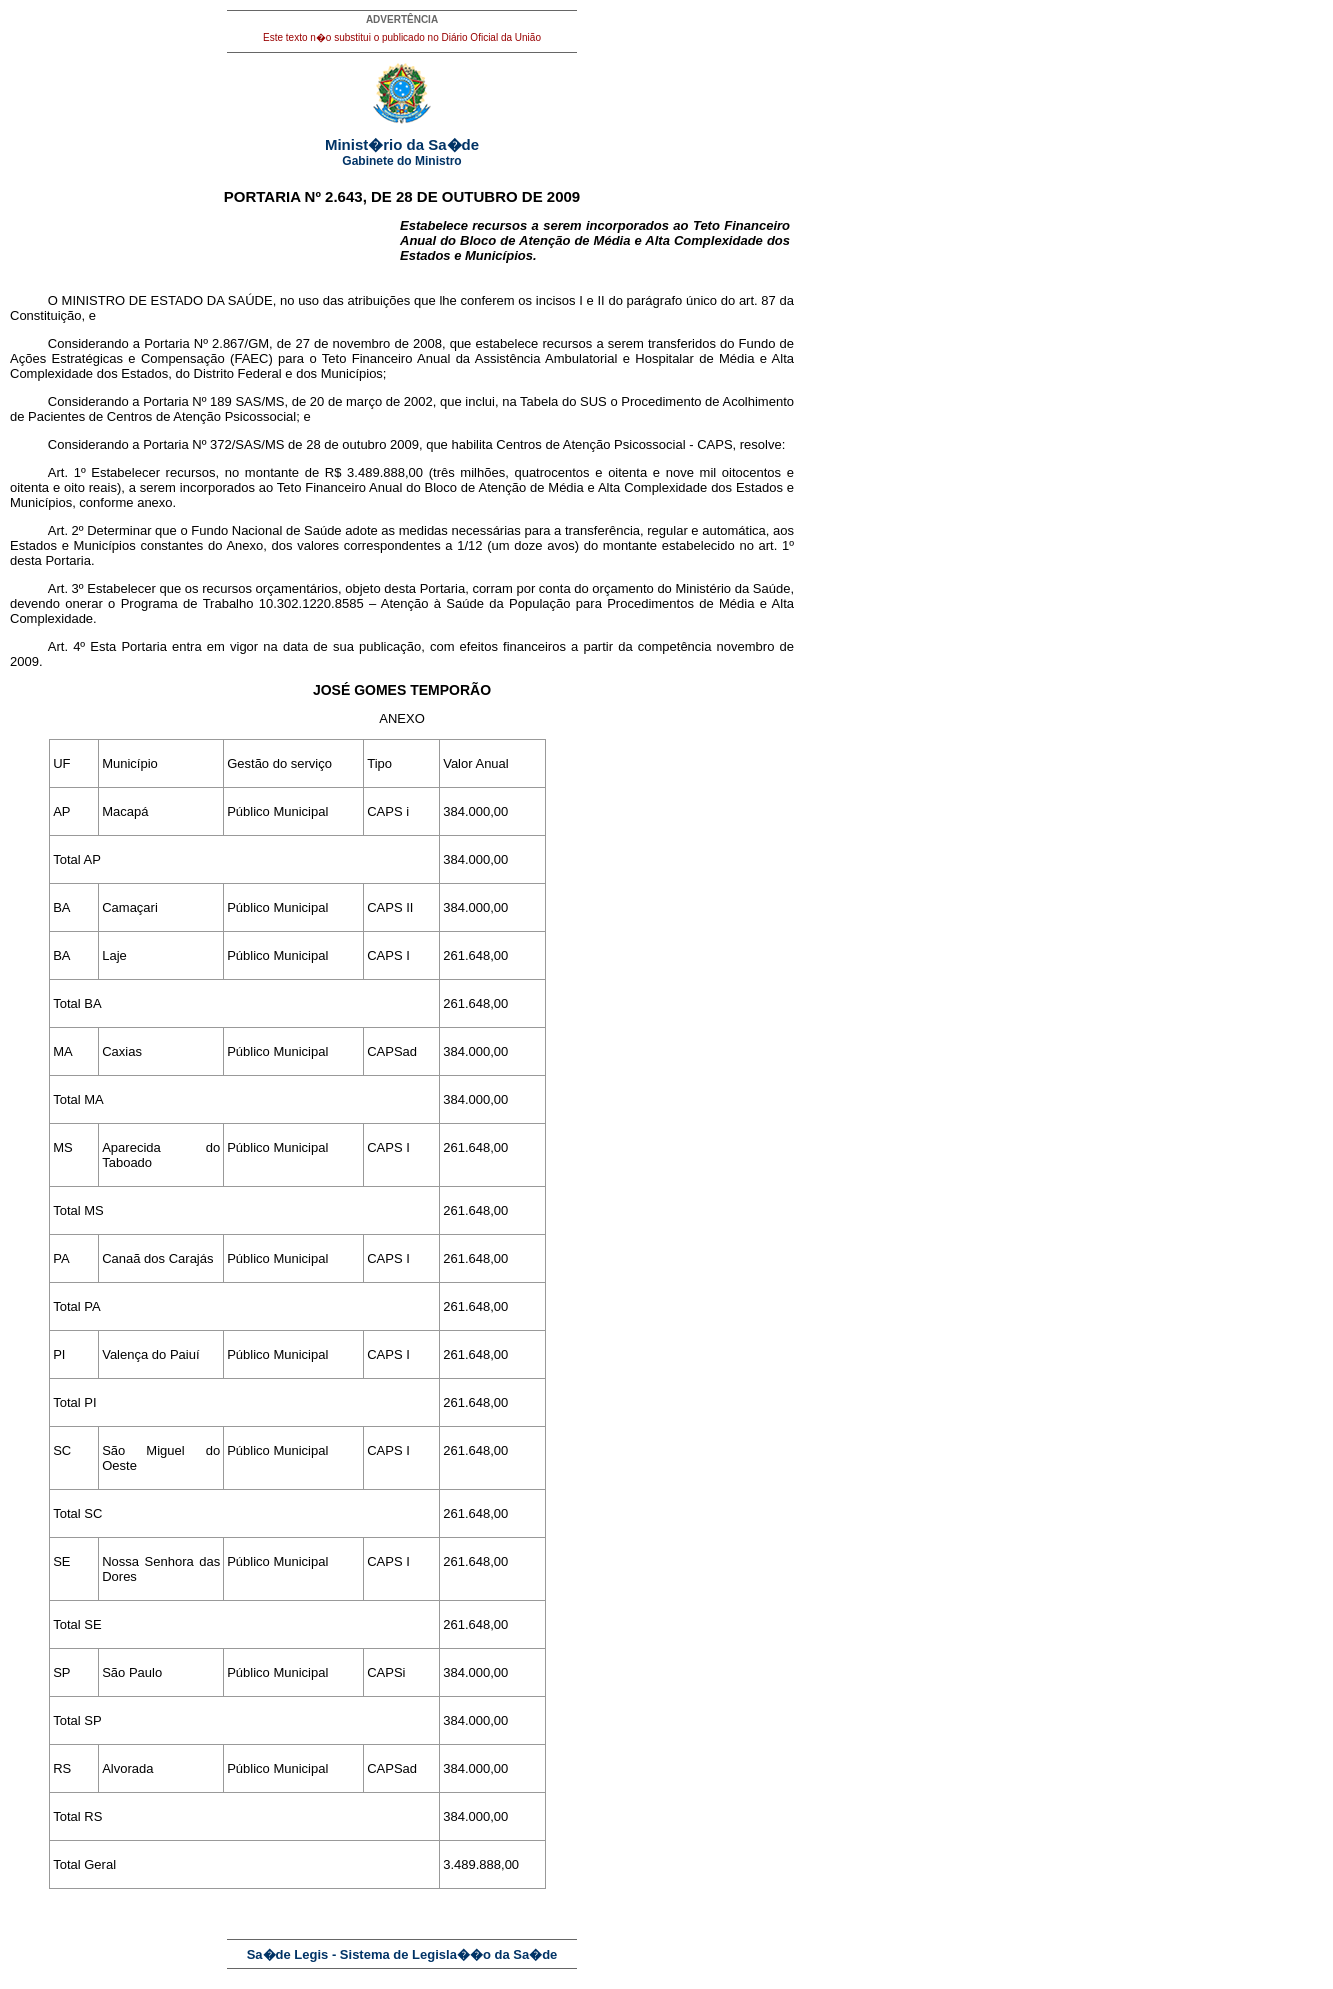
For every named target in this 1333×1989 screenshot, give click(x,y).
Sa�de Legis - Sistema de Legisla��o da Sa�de (402, 1954)
